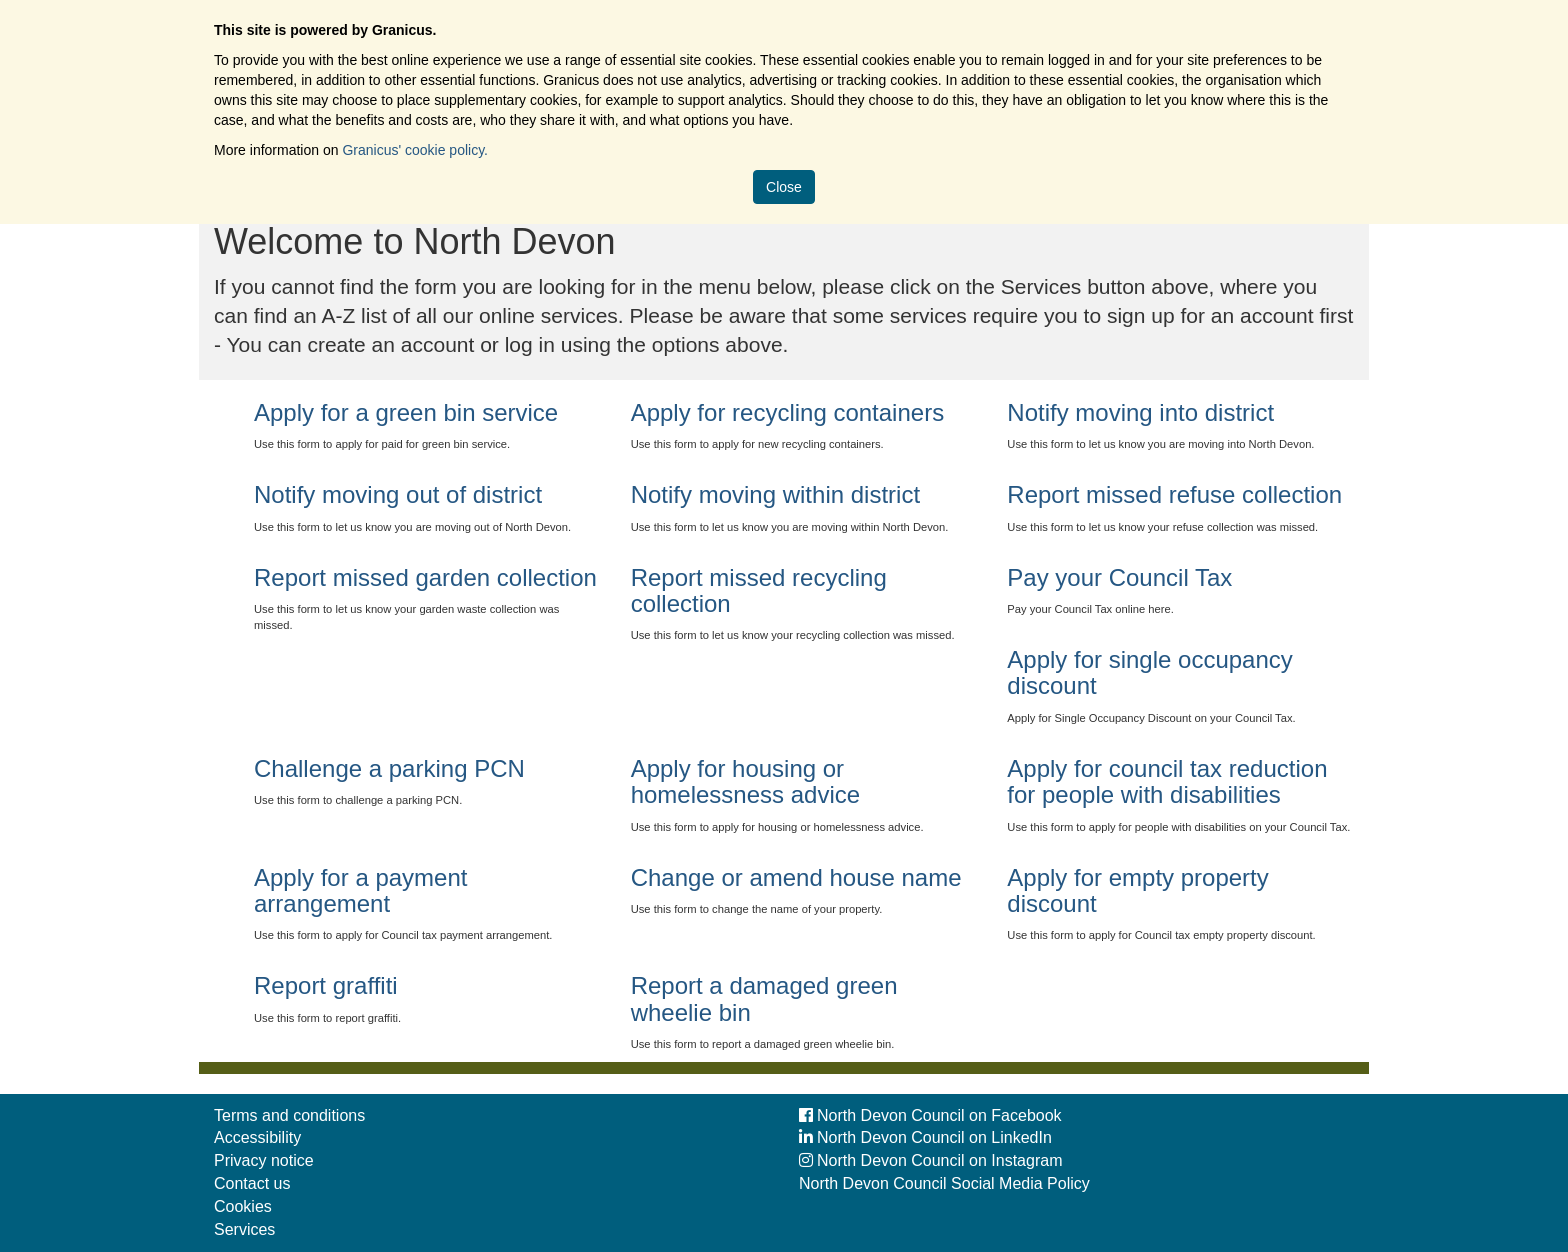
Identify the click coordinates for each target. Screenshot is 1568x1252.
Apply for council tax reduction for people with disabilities (1167, 781)
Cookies (243, 1206)
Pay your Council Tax (1119, 577)
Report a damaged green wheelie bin (764, 998)
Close (784, 187)
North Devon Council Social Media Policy (944, 1183)
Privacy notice (264, 1160)
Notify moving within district (775, 494)
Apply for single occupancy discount (1150, 672)
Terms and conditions (289, 1115)
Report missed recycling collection (759, 590)
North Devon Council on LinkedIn (925, 1137)
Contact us (252, 1183)
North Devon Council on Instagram (930, 1160)
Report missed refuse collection (1174, 494)
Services (244, 1229)
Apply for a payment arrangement (360, 890)
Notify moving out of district (398, 494)
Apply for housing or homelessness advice (745, 781)
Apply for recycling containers (787, 412)
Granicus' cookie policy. (415, 150)
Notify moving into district (1140, 412)
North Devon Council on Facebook (930, 1115)
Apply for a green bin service (406, 412)
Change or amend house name (796, 877)
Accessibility (257, 1137)
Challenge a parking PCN (389, 768)
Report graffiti (326, 985)
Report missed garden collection (425, 577)
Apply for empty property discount (1137, 890)
